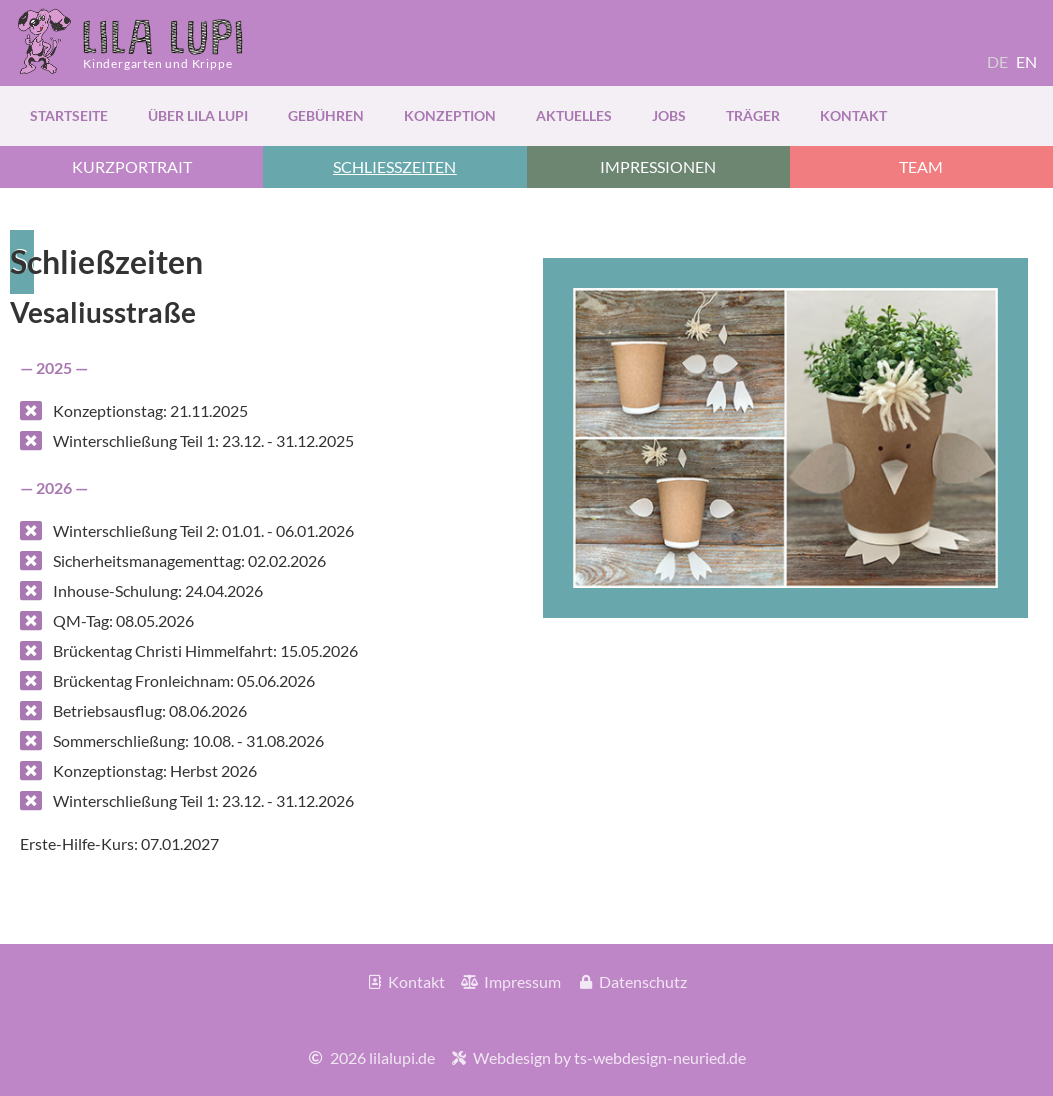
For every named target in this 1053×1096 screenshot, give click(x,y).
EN (1026, 61)
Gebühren (326, 115)
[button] (394, 167)
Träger (753, 115)
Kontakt (853, 115)
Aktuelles (574, 115)
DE (997, 61)
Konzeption (450, 115)
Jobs (669, 115)
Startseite (69, 115)
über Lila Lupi (198, 115)
